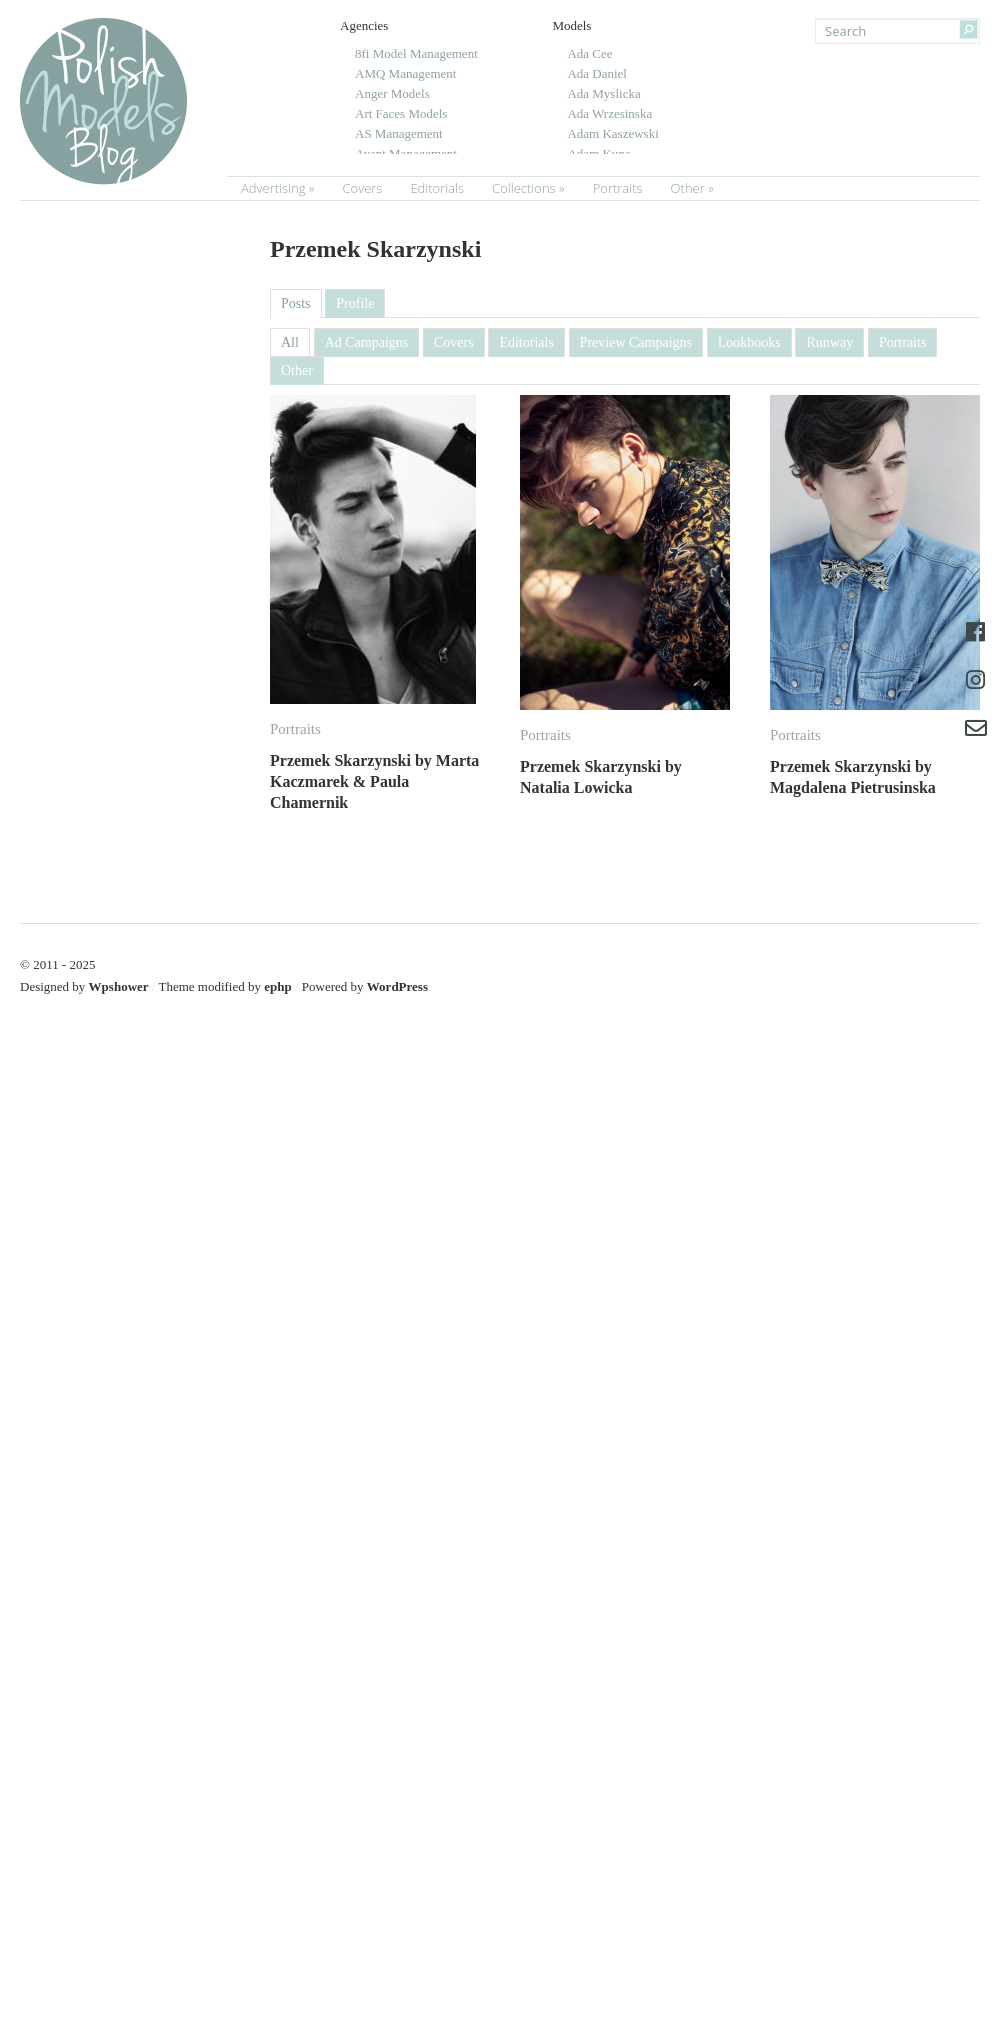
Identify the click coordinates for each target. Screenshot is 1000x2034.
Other (688, 188)
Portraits (618, 188)
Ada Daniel (597, 73)
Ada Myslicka (603, 93)
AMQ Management (405, 73)
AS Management (399, 133)
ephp (277, 986)
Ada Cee (589, 53)
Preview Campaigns (636, 342)
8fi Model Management (416, 53)
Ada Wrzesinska (609, 113)
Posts (296, 303)
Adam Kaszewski (612, 133)
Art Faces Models (401, 113)
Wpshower (119, 986)
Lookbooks (749, 342)
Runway (829, 342)
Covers (362, 188)
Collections (524, 188)
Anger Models (392, 93)
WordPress (397, 986)
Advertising (273, 188)
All (290, 342)
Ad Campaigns (367, 342)
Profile (355, 303)
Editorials (437, 188)
